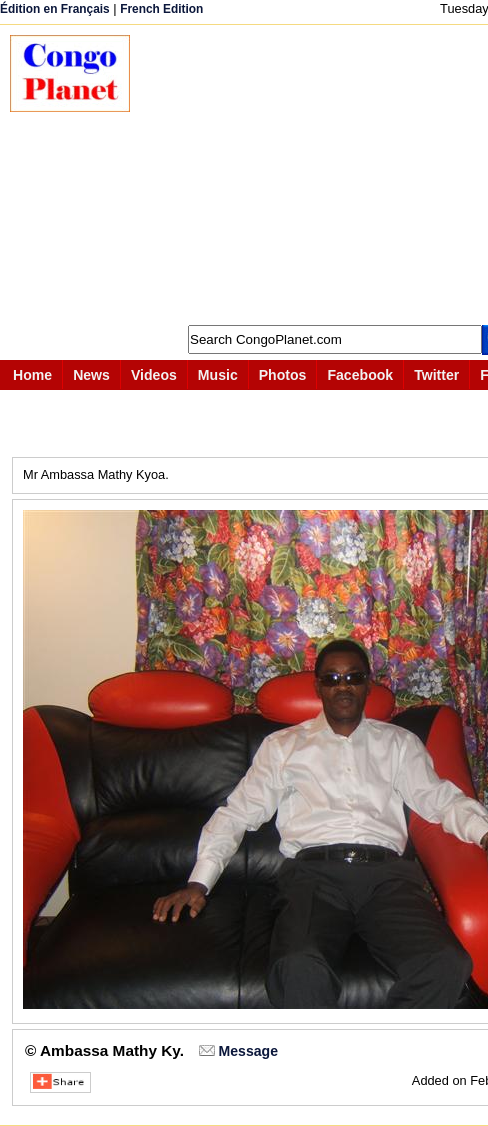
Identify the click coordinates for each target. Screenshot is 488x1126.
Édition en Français (55, 9)
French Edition (161, 9)
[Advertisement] (319, 175)
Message (248, 1051)
